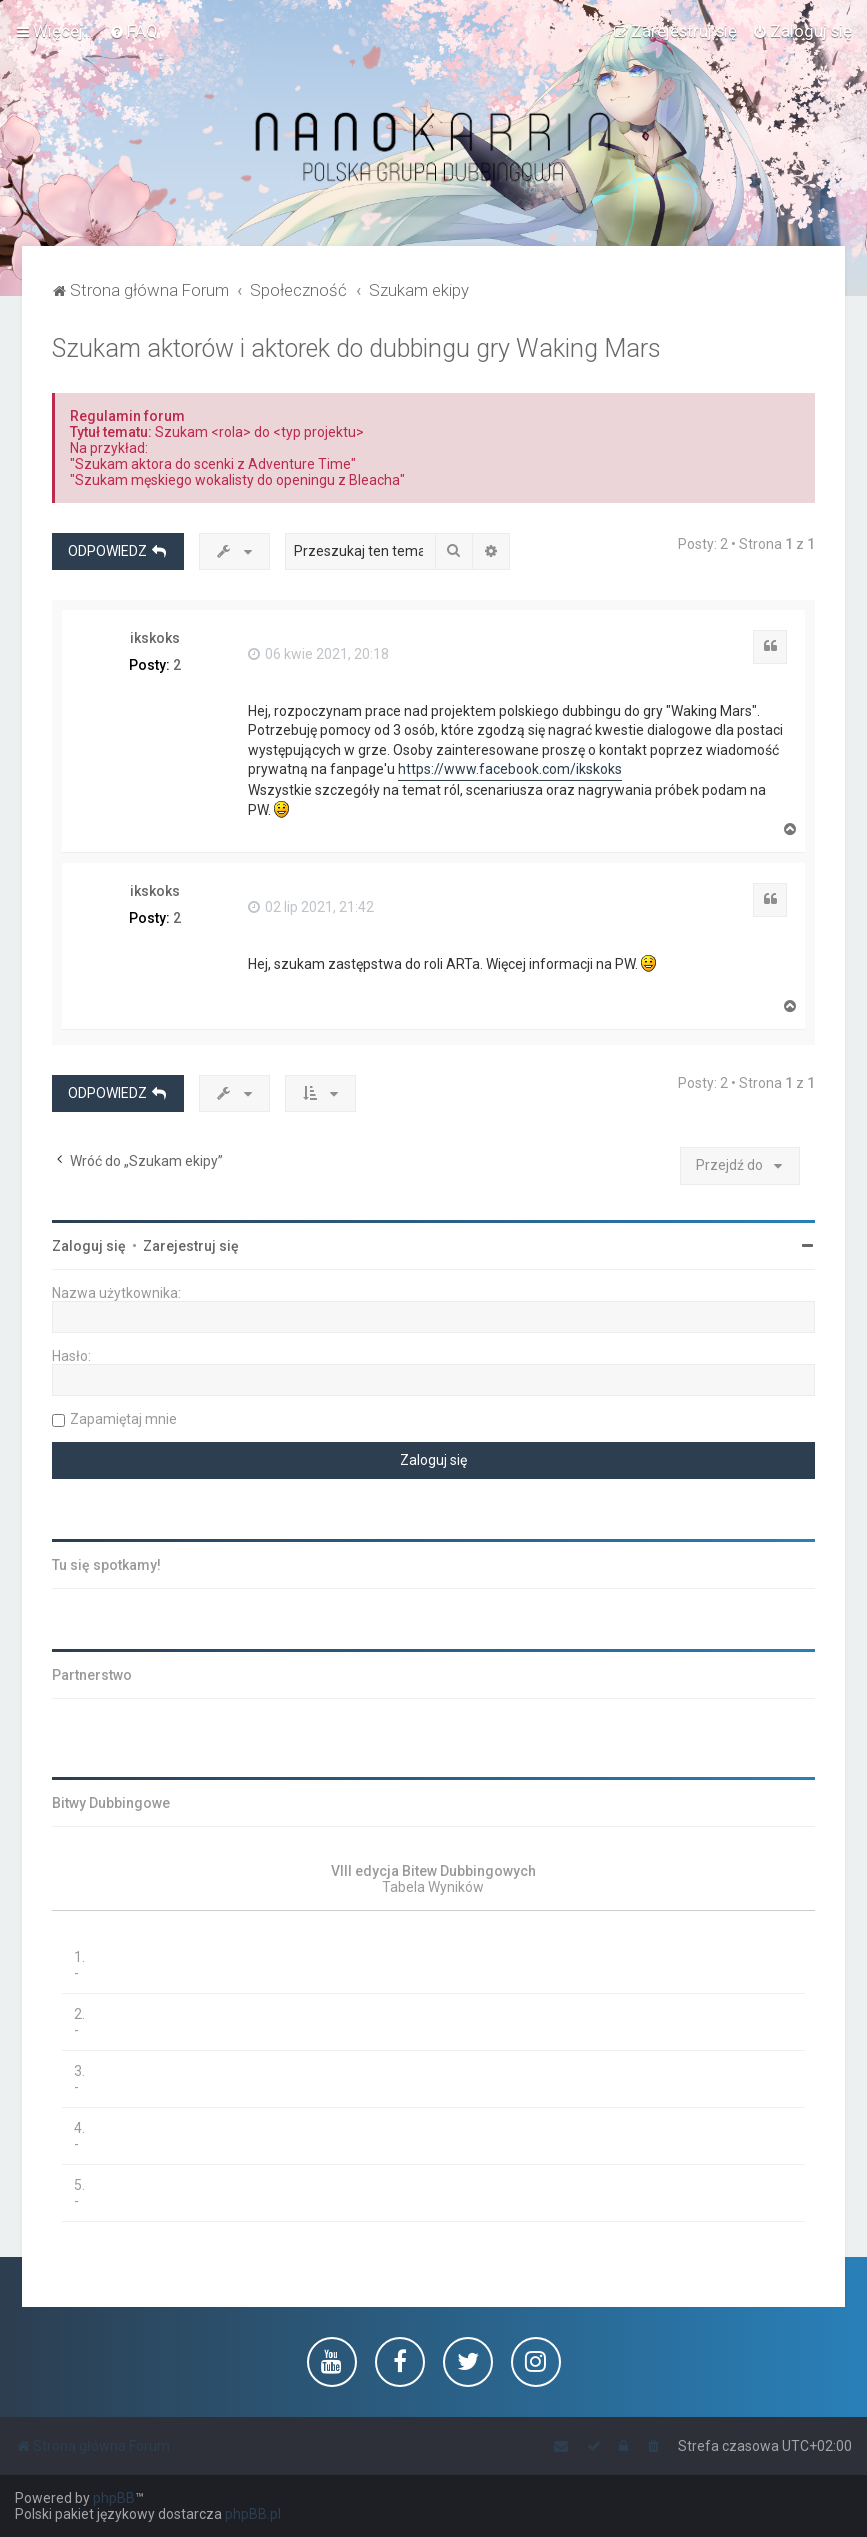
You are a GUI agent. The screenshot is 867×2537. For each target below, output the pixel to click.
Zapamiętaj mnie (123, 1419)
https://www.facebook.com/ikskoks (510, 769)
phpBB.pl (253, 2514)
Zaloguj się (89, 1246)
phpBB (114, 2498)
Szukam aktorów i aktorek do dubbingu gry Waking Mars (356, 348)
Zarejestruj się (191, 1246)
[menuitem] (133, 31)
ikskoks (155, 638)
